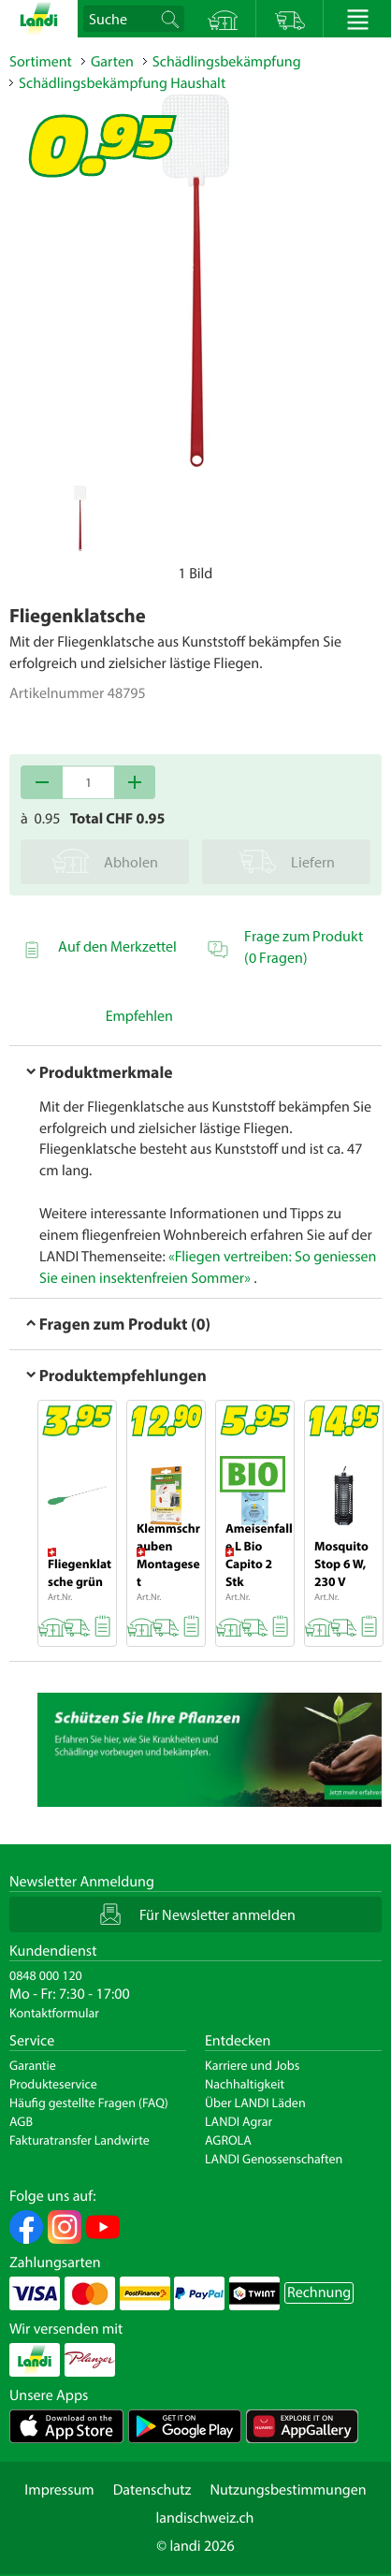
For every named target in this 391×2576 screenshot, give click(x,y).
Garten (112, 61)
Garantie (32, 2065)
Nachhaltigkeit (244, 2083)
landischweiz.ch (205, 2518)
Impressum (59, 2490)
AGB (21, 2121)
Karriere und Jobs (252, 2065)
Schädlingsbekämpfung (226, 61)
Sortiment (40, 61)
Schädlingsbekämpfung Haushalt (122, 83)
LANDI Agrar (238, 2121)
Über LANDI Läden (255, 2102)
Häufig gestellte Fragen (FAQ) (88, 2102)
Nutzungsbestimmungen (288, 2490)
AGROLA (228, 2140)
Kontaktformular (54, 2012)
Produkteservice (53, 2083)
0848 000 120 (45, 1975)
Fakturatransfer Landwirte (79, 2140)
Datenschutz (152, 2490)
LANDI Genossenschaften (273, 2158)
